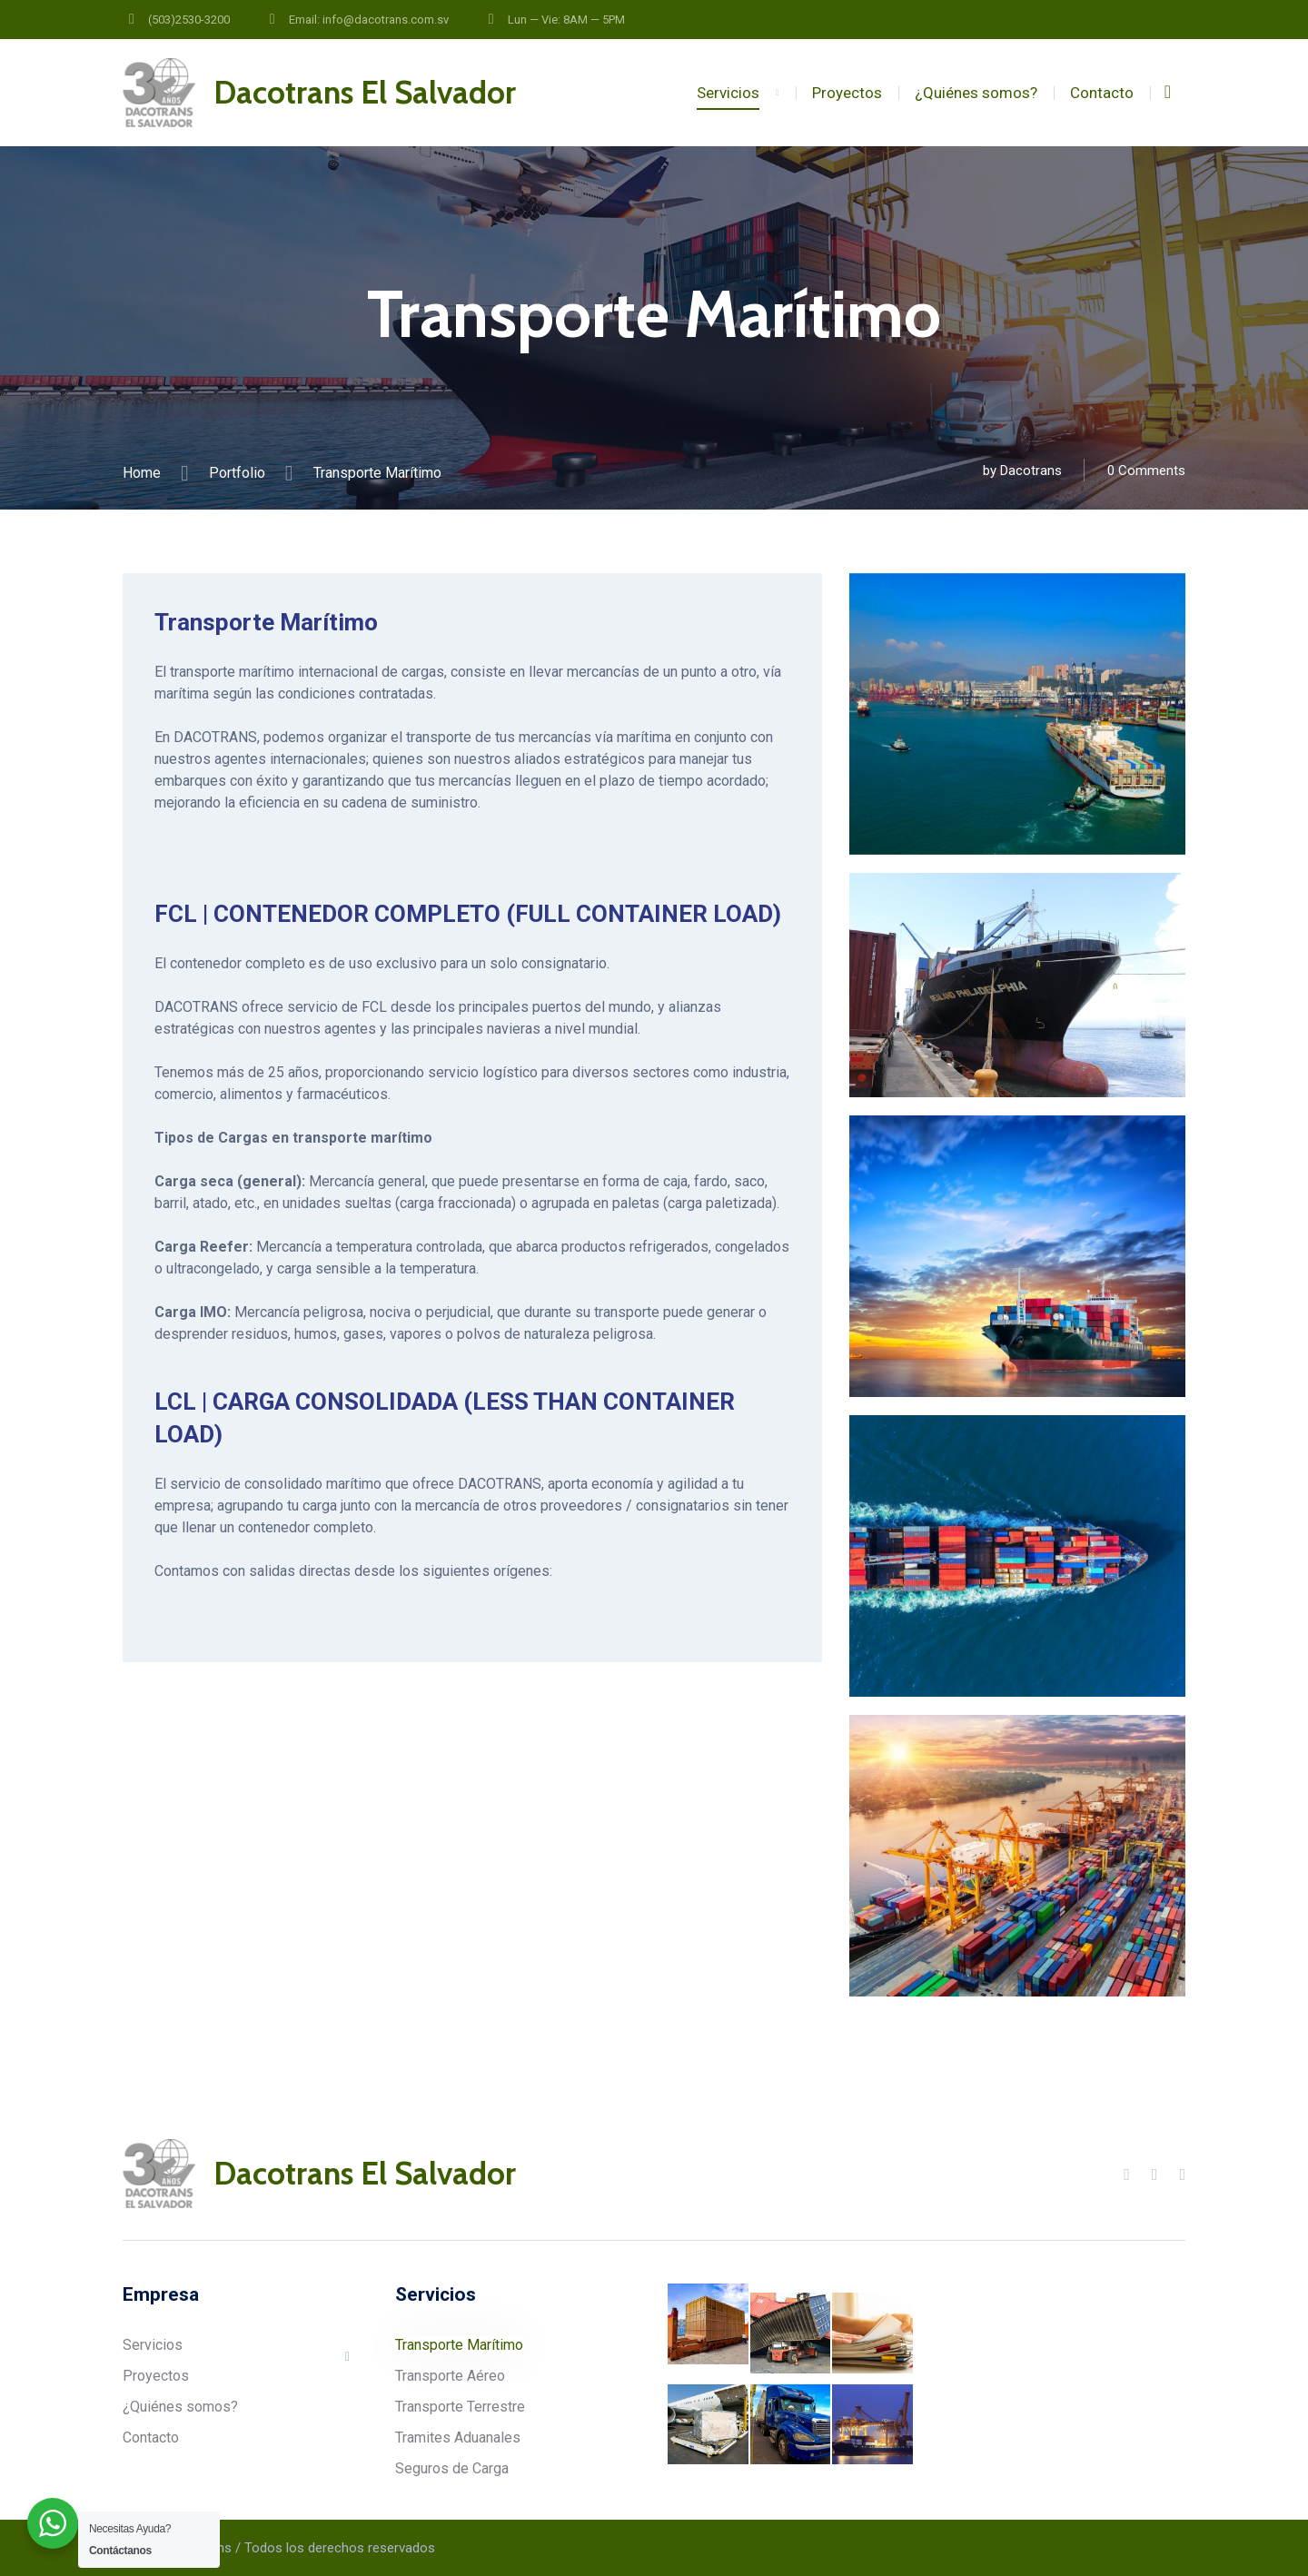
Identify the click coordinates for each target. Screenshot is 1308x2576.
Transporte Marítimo (459, 2344)
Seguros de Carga (452, 2468)
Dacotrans (1031, 470)
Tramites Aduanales (457, 2437)
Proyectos (847, 93)
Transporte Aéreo (450, 2375)
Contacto (1102, 93)
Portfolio (237, 472)
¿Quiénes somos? (976, 93)
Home (142, 472)
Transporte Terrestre (460, 2406)
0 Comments (1146, 470)
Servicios (728, 93)
